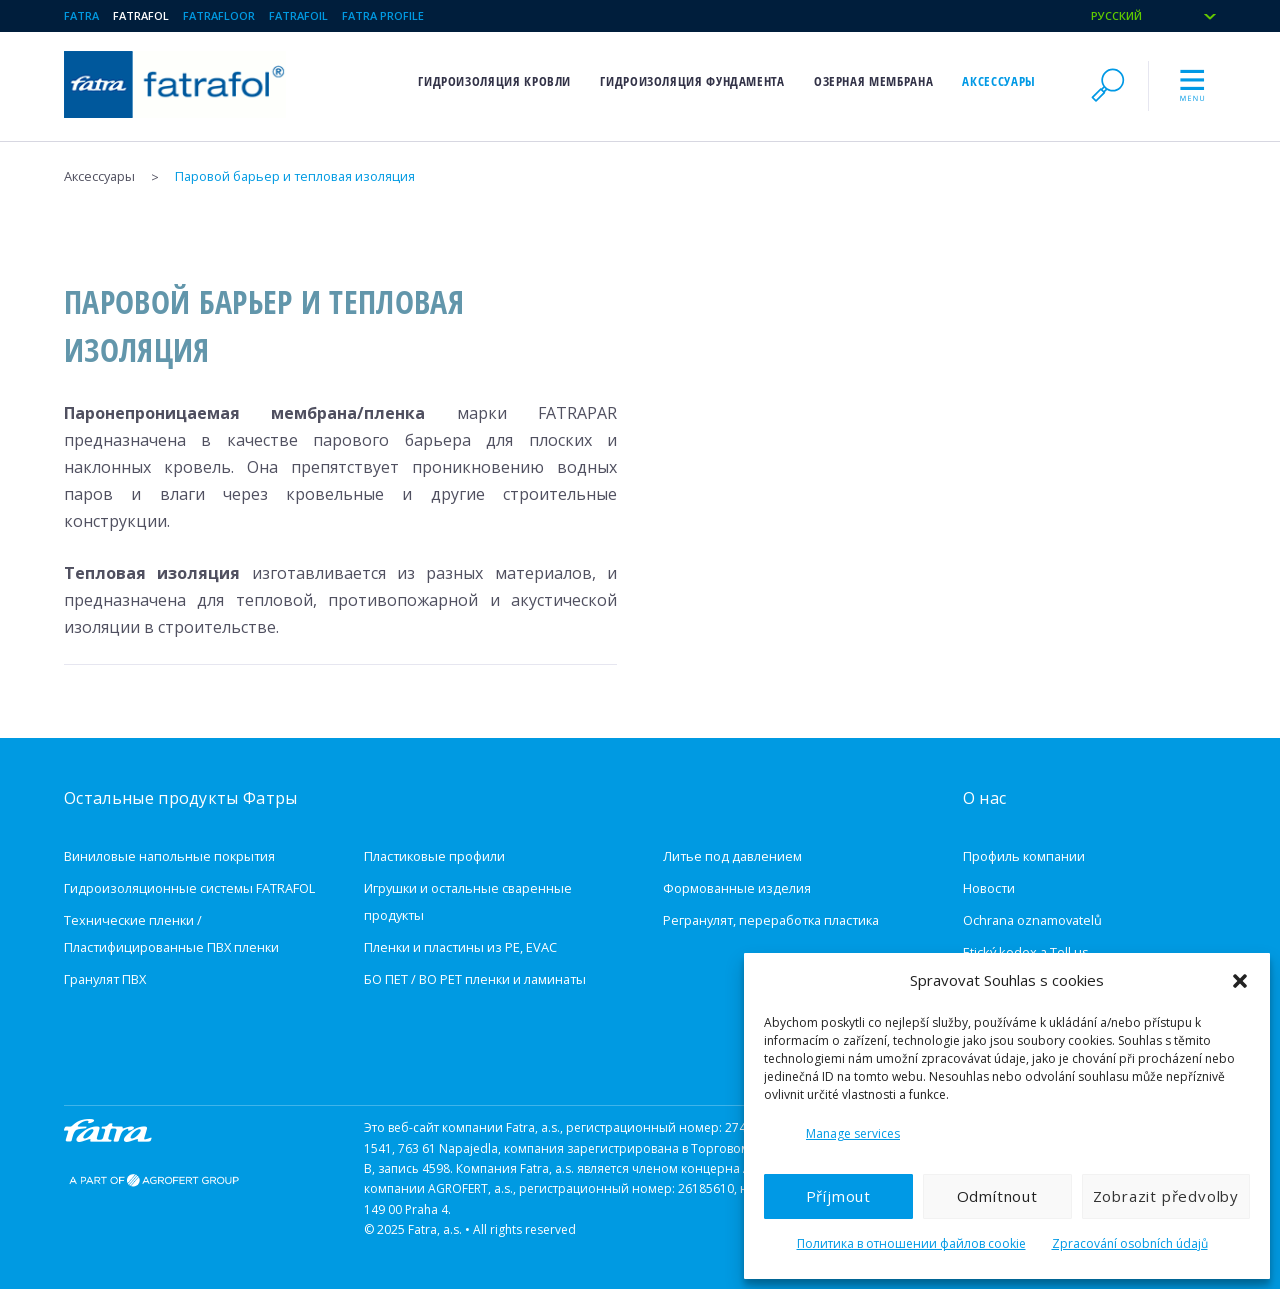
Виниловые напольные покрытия (169, 856)
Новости (989, 888)
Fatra (81, 15)
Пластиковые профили (434, 856)
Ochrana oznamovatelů (1032, 920)
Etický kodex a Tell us (1026, 952)
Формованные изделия (737, 888)
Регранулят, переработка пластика (771, 920)
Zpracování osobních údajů (1130, 1243)
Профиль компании (1024, 856)
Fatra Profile (383, 15)
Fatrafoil (298, 15)
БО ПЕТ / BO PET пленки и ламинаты (475, 979)
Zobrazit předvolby (1166, 1196)
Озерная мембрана (873, 81)
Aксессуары (998, 81)
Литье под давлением (732, 856)
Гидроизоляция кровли (494, 81)
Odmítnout (997, 1196)
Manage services (853, 1133)
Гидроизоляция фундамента (692, 81)
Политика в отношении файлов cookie (911, 1243)
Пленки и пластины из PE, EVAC (460, 947)
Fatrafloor (219, 15)
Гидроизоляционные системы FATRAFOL (189, 888)
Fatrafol (141, 15)
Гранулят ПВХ (105, 979)
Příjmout (838, 1196)
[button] (1240, 981)
